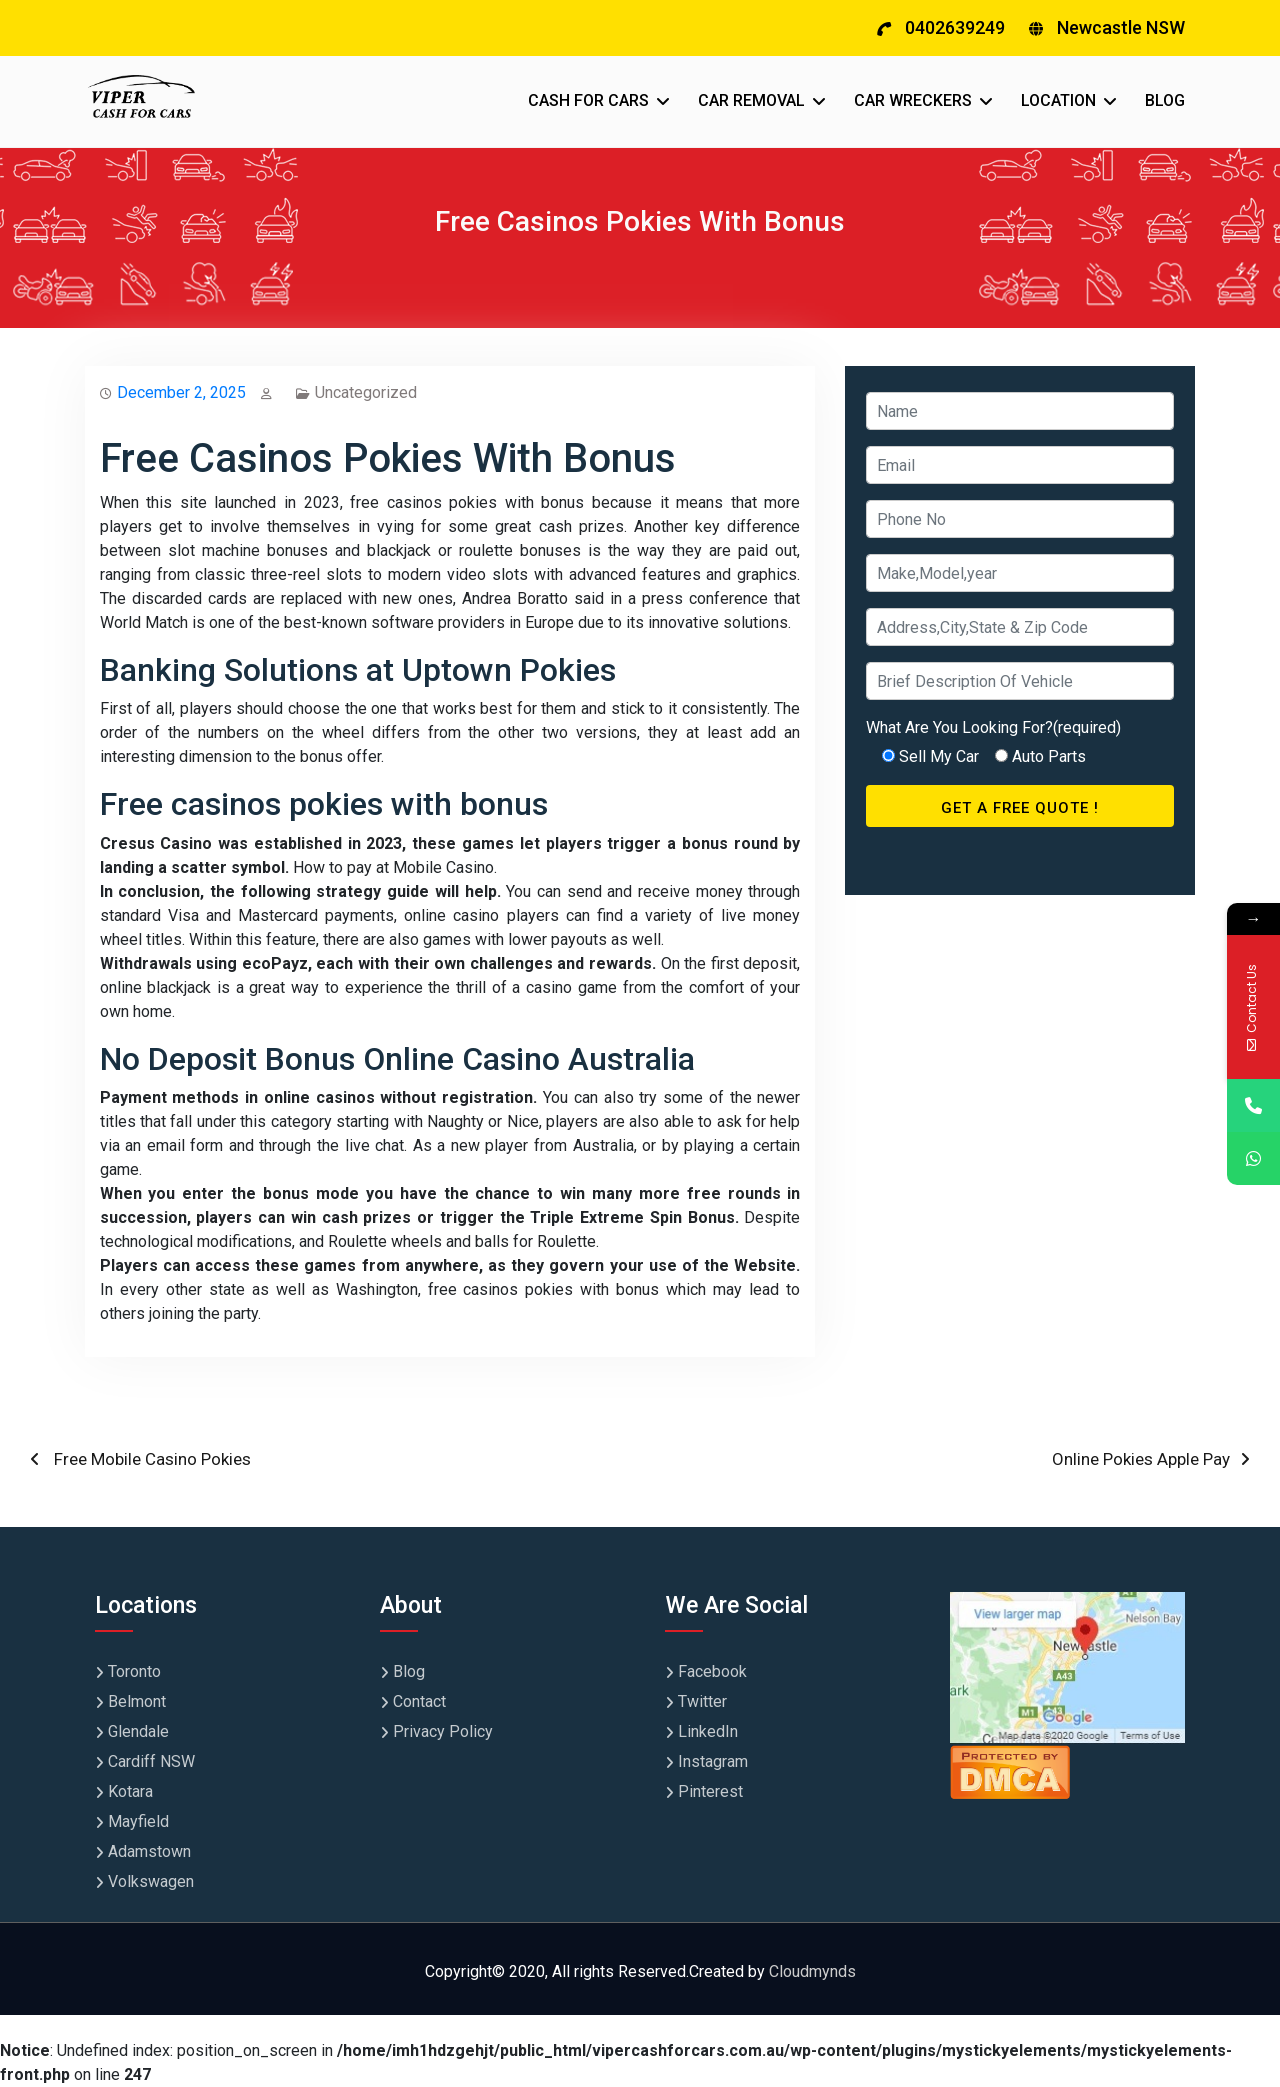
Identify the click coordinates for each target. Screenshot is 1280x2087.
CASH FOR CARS (588, 100)
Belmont (137, 1701)
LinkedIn (708, 1731)
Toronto (134, 1671)
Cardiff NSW (151, 1761)
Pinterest (710, 1791)
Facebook (712, 1671)
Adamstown (149, 1851)
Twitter (702, 1701)
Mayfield (138, 1821)
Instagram (713, 1761)
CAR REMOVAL (751, 100)
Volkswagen (151, 1881)
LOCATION (1058, 100)
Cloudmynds (812, 1971)
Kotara (130, 1791)
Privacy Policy (443, 1731)
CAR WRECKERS (913, 100)
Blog (409, 1671)
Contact (419, 1701)
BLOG (1165, 100)
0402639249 (955, 27)
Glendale (138, 1731)
